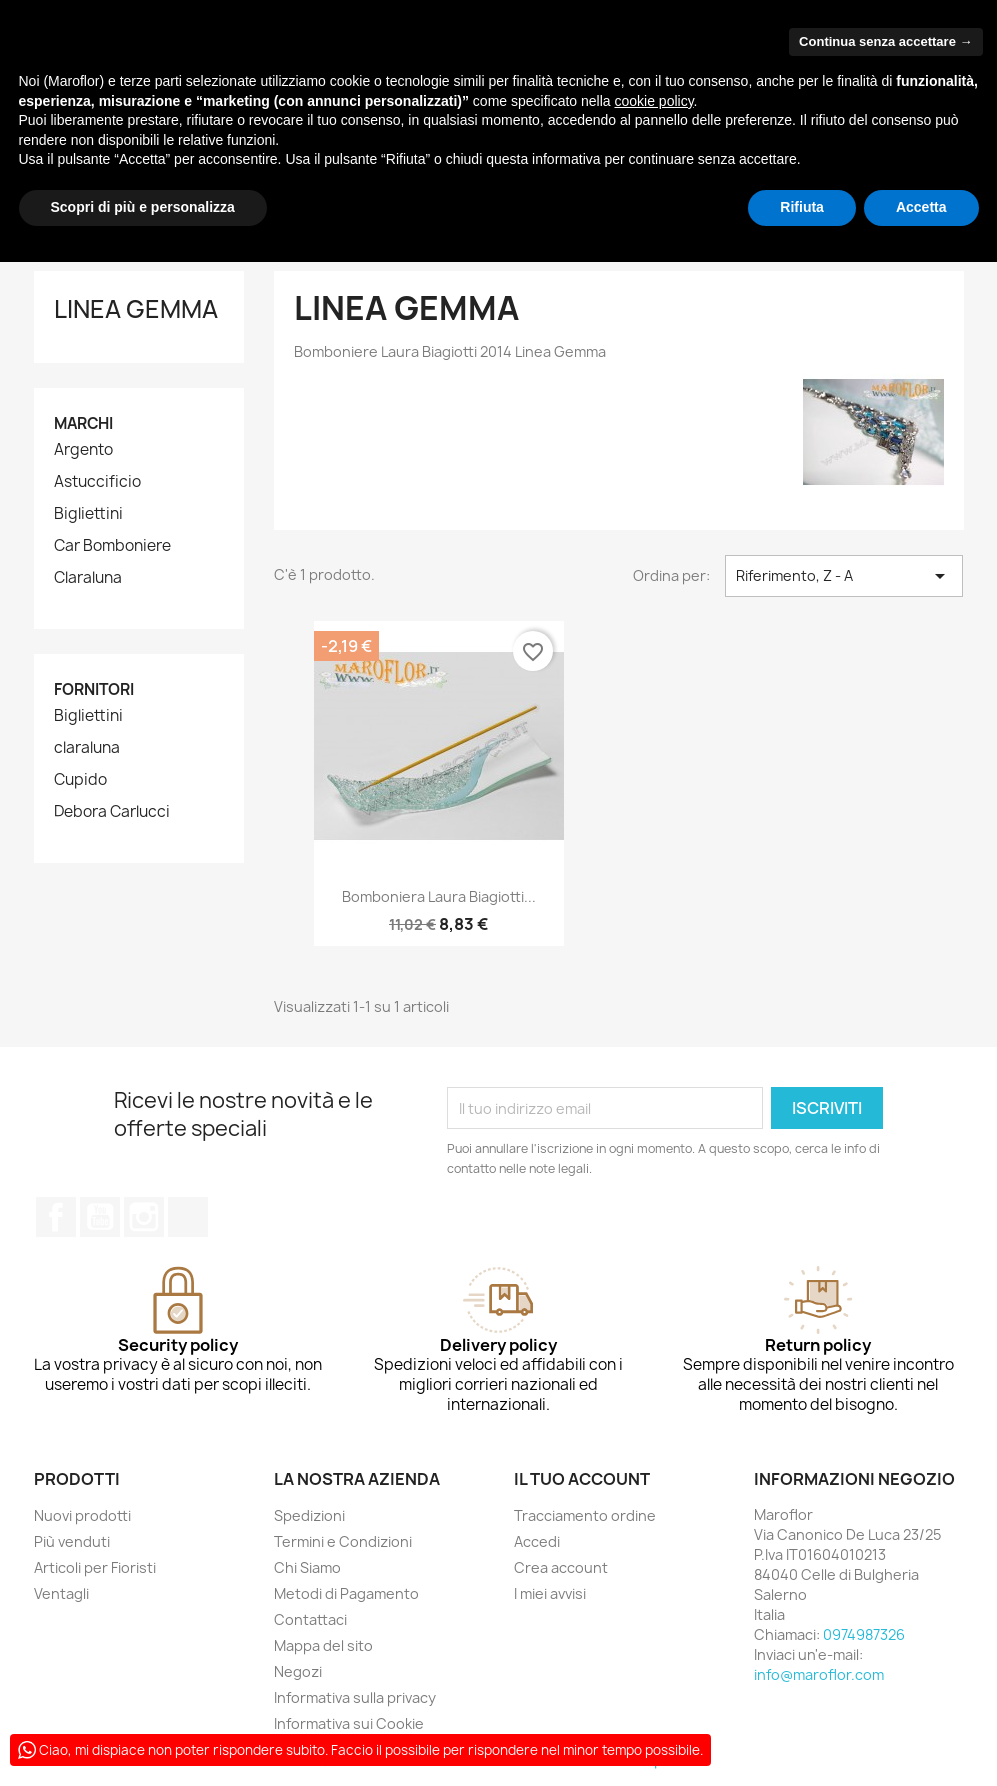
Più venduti (72, 1541)
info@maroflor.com (819, 1674)
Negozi (298, 1671)
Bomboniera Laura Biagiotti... (439, 896)
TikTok (188, 1217)
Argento (83, 450)
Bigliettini (88, 514)
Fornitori (94, 689)
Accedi (537, 1541)
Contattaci (310, 1619)
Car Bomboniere (112, 546)
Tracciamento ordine (585, 1515)
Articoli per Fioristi (95, 1567)
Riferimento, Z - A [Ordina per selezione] (844, 576)
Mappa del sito (323, 1645)
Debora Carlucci (112, 812)
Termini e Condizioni (343, 1541)
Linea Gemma (136, 309)
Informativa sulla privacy (355, 1697)
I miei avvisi (550, 1593)
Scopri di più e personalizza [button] (143, 207)
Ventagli (61, 1593)
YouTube (100, 1217)
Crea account (561, 1567)
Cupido (80, 780)
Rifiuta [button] (802, 207)
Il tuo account (582, 1479)
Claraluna (88, 578)
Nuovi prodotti (82, 1515)
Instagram (144, 1217)
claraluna (87, 748)
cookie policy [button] (653, 101)
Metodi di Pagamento (346, 1593)
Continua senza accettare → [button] (885, 41)
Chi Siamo (307, 1567)
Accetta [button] (921, 207)
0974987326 (864, 1634)
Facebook (56, 1217)
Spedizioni (309, 1515)
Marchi (83, 423)
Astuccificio (97, 482)
